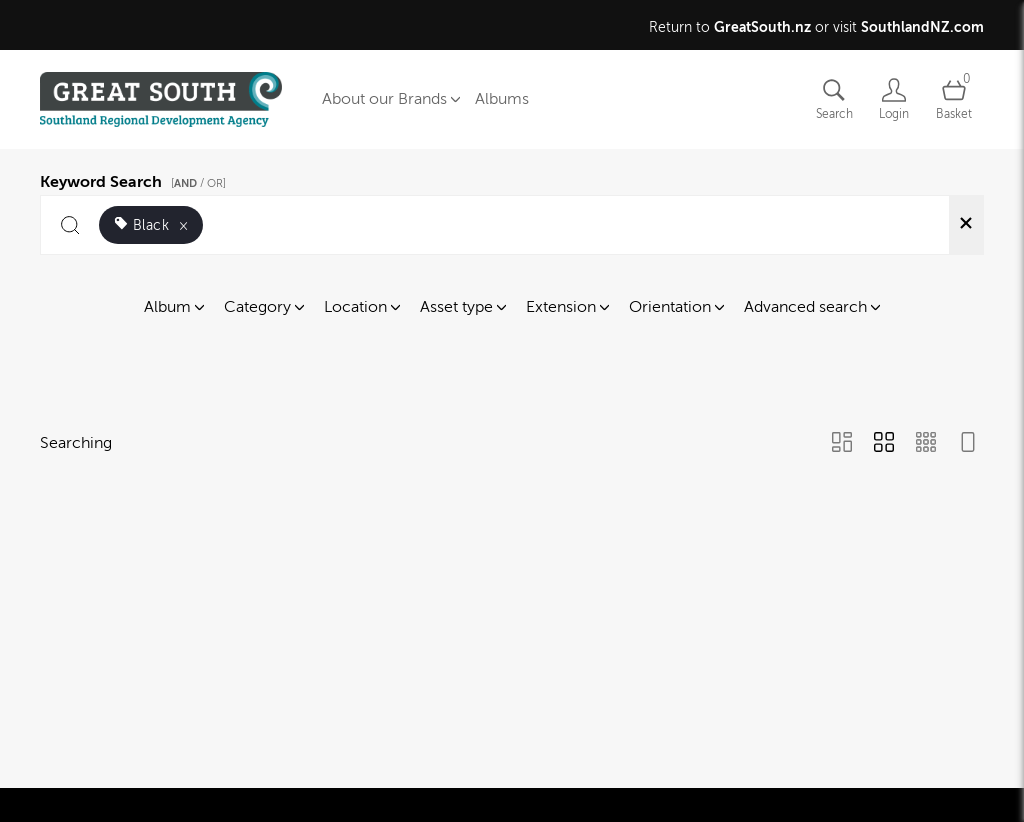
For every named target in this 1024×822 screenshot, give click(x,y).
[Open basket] (954, 99)
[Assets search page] (834, 99)
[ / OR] (198, 183)
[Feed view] (968, 444)
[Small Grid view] (926, 444)
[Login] (894, 99)
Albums (502, 99)
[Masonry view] (842, 444)
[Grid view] (884, 444)
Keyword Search (136, 179)
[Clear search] (966, 225)
